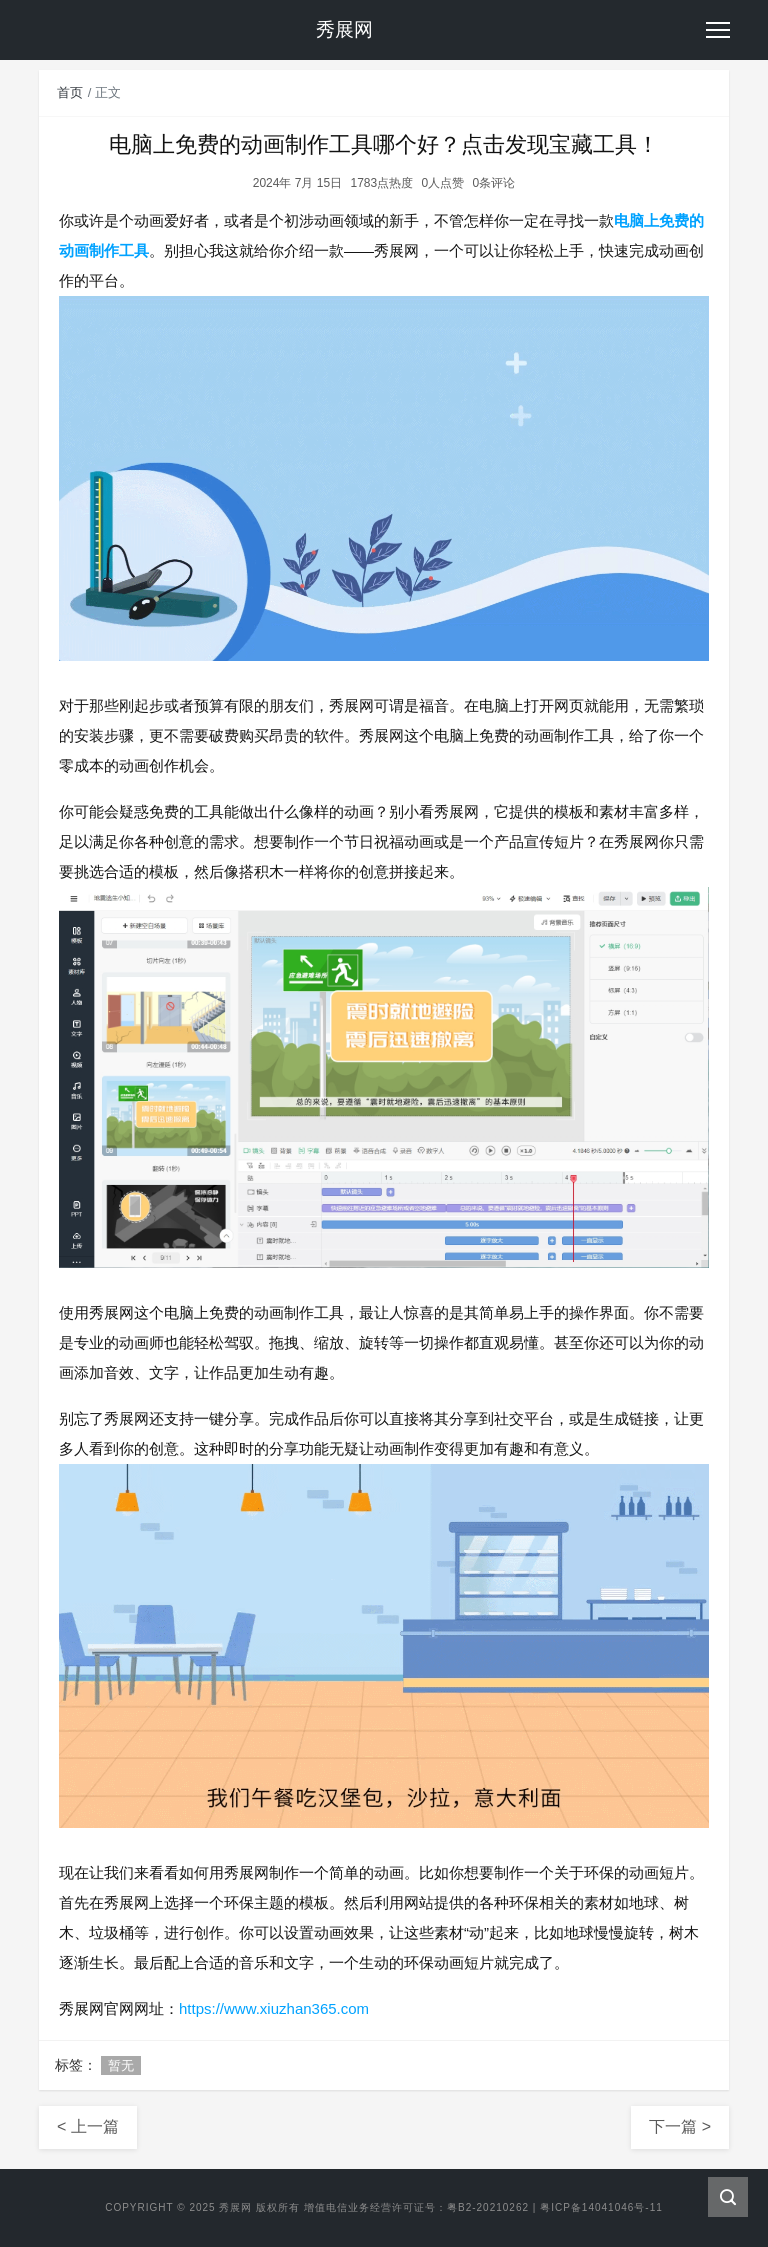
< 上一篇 (88, 2126)
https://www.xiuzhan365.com (274, 2008)
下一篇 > (680, 2126)
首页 (70, 92)
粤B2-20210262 (488, 2207)
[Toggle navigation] (718, 30)
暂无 (121, 2065)
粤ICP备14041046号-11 (601, 2207)
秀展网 (235, 2207)
